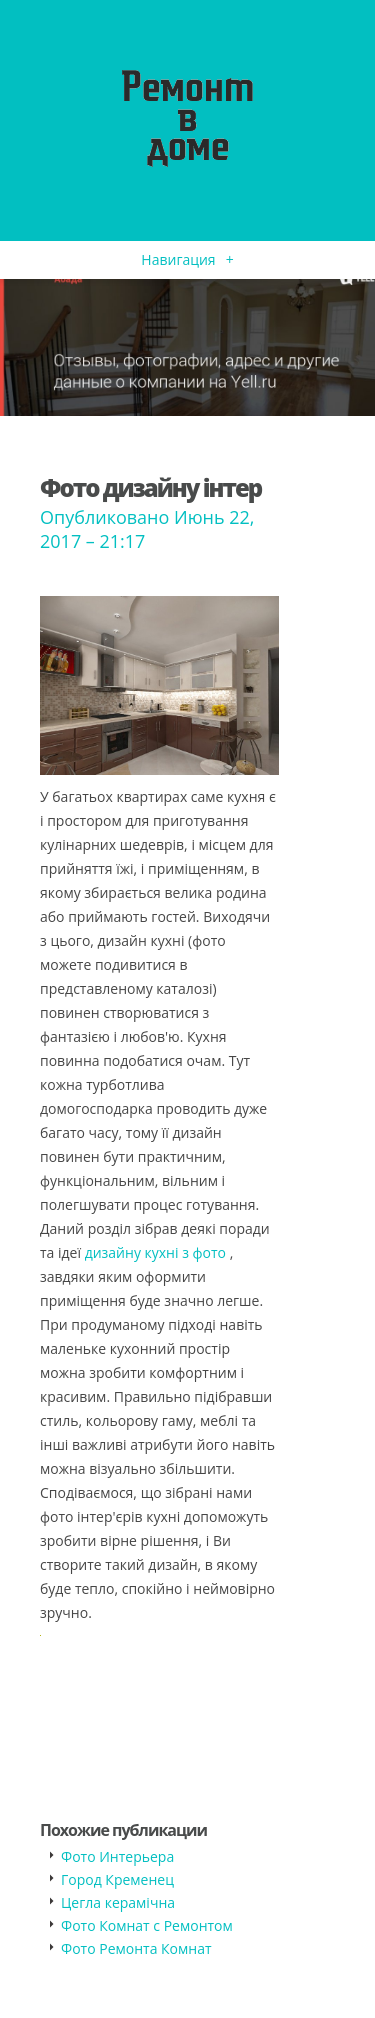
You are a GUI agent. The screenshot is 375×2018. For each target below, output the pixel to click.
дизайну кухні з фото (155, 1252)
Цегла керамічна (118, 1902)
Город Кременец (117, 1879)
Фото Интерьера (117, 1856)
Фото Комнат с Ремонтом (147, 1925)
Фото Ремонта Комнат (136, 1948)
